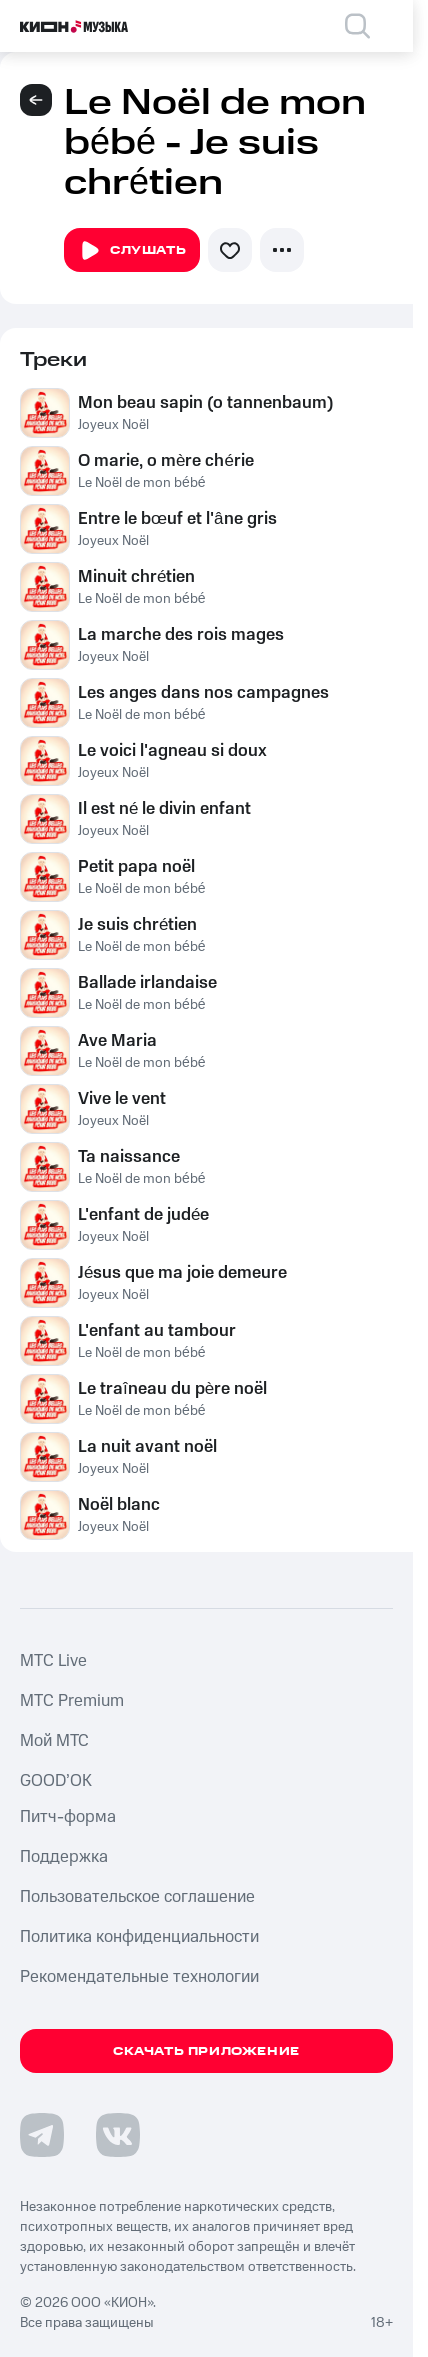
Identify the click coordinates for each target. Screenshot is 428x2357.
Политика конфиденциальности (139, 1937)
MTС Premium (72, 1701)
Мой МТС (54, 1741)
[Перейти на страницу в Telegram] (42, 2135)
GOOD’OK (56, 1781)
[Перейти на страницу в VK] (118, 2135)
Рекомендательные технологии (139, 1977)
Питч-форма (68, 1817)
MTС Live (53, 1661)
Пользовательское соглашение (137, 1897)
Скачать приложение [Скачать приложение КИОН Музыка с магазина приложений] (206, 2051)
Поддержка (64, 1857)
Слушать (132, 251)
